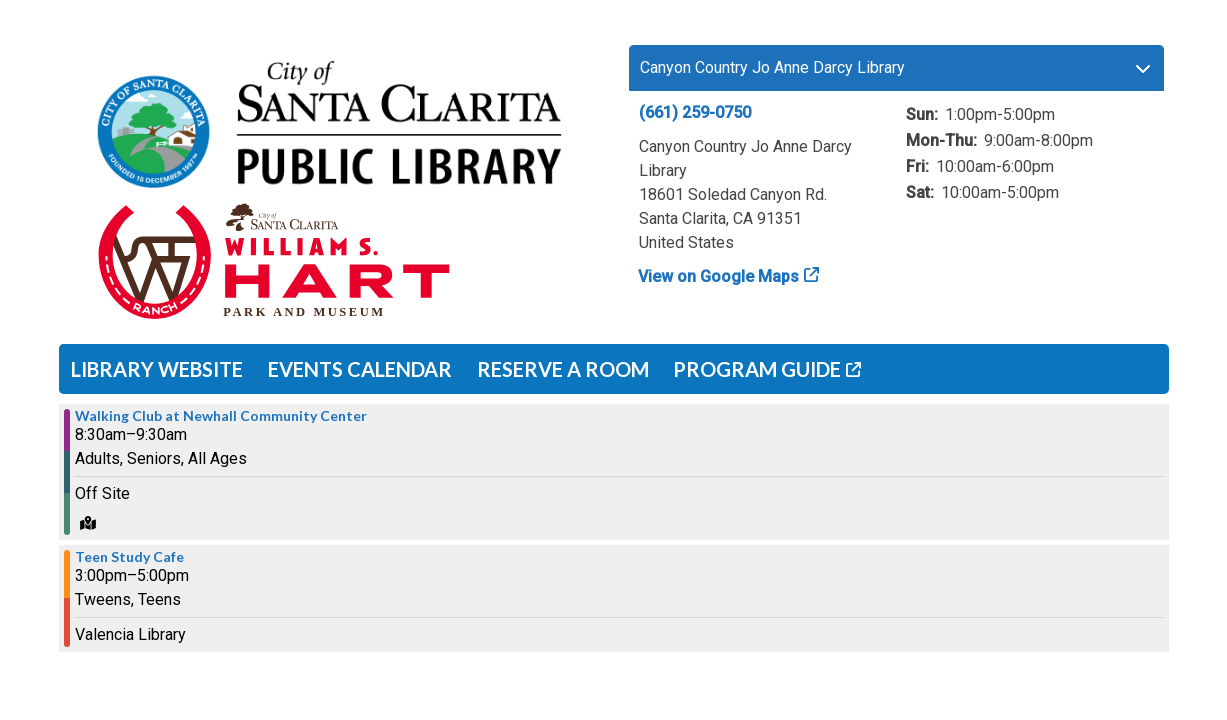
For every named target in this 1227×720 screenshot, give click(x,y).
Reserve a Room (563, 369)
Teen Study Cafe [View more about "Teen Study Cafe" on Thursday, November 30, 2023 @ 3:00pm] (129, 557)
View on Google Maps (719, 276)
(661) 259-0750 (695, 112)
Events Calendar (360, 369)
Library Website (157, 369)
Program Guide (757, 369)
